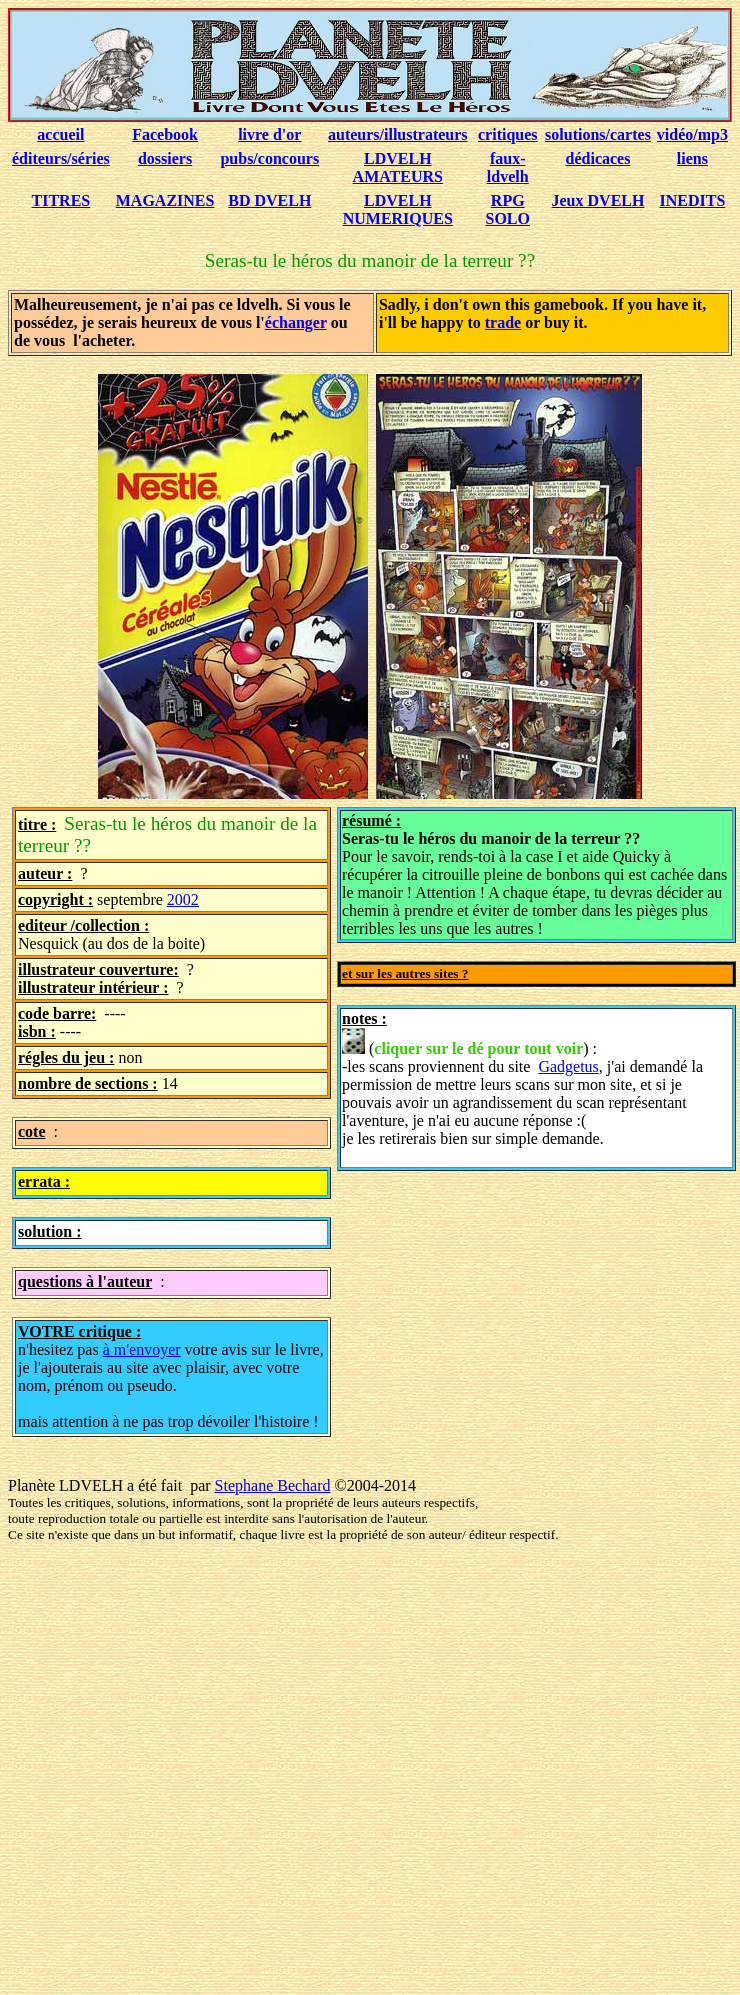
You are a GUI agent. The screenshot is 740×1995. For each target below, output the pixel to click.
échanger (296, 322)
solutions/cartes (598, 134)
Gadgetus (568, 1066)
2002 (183, 899)
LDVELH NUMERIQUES (398, 209)
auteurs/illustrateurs (398, 134)
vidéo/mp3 (692, 134)
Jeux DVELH (598, 200)
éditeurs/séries (61, 158)
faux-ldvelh (508, 167)
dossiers (165, 158)
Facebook (165, 134)
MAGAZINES (165, 200)
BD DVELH (269, 200)
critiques (508, 134)
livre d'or (269, 134)
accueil (60, 134)
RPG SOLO (508, 209)
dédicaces (598, 158)
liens (692, 158)
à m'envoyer (142, 1349)
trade (503, 322)
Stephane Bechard (273, 1485)
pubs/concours (269, 158)
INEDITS (693, 200)
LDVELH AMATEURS (398, 167)
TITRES (61, 200)
